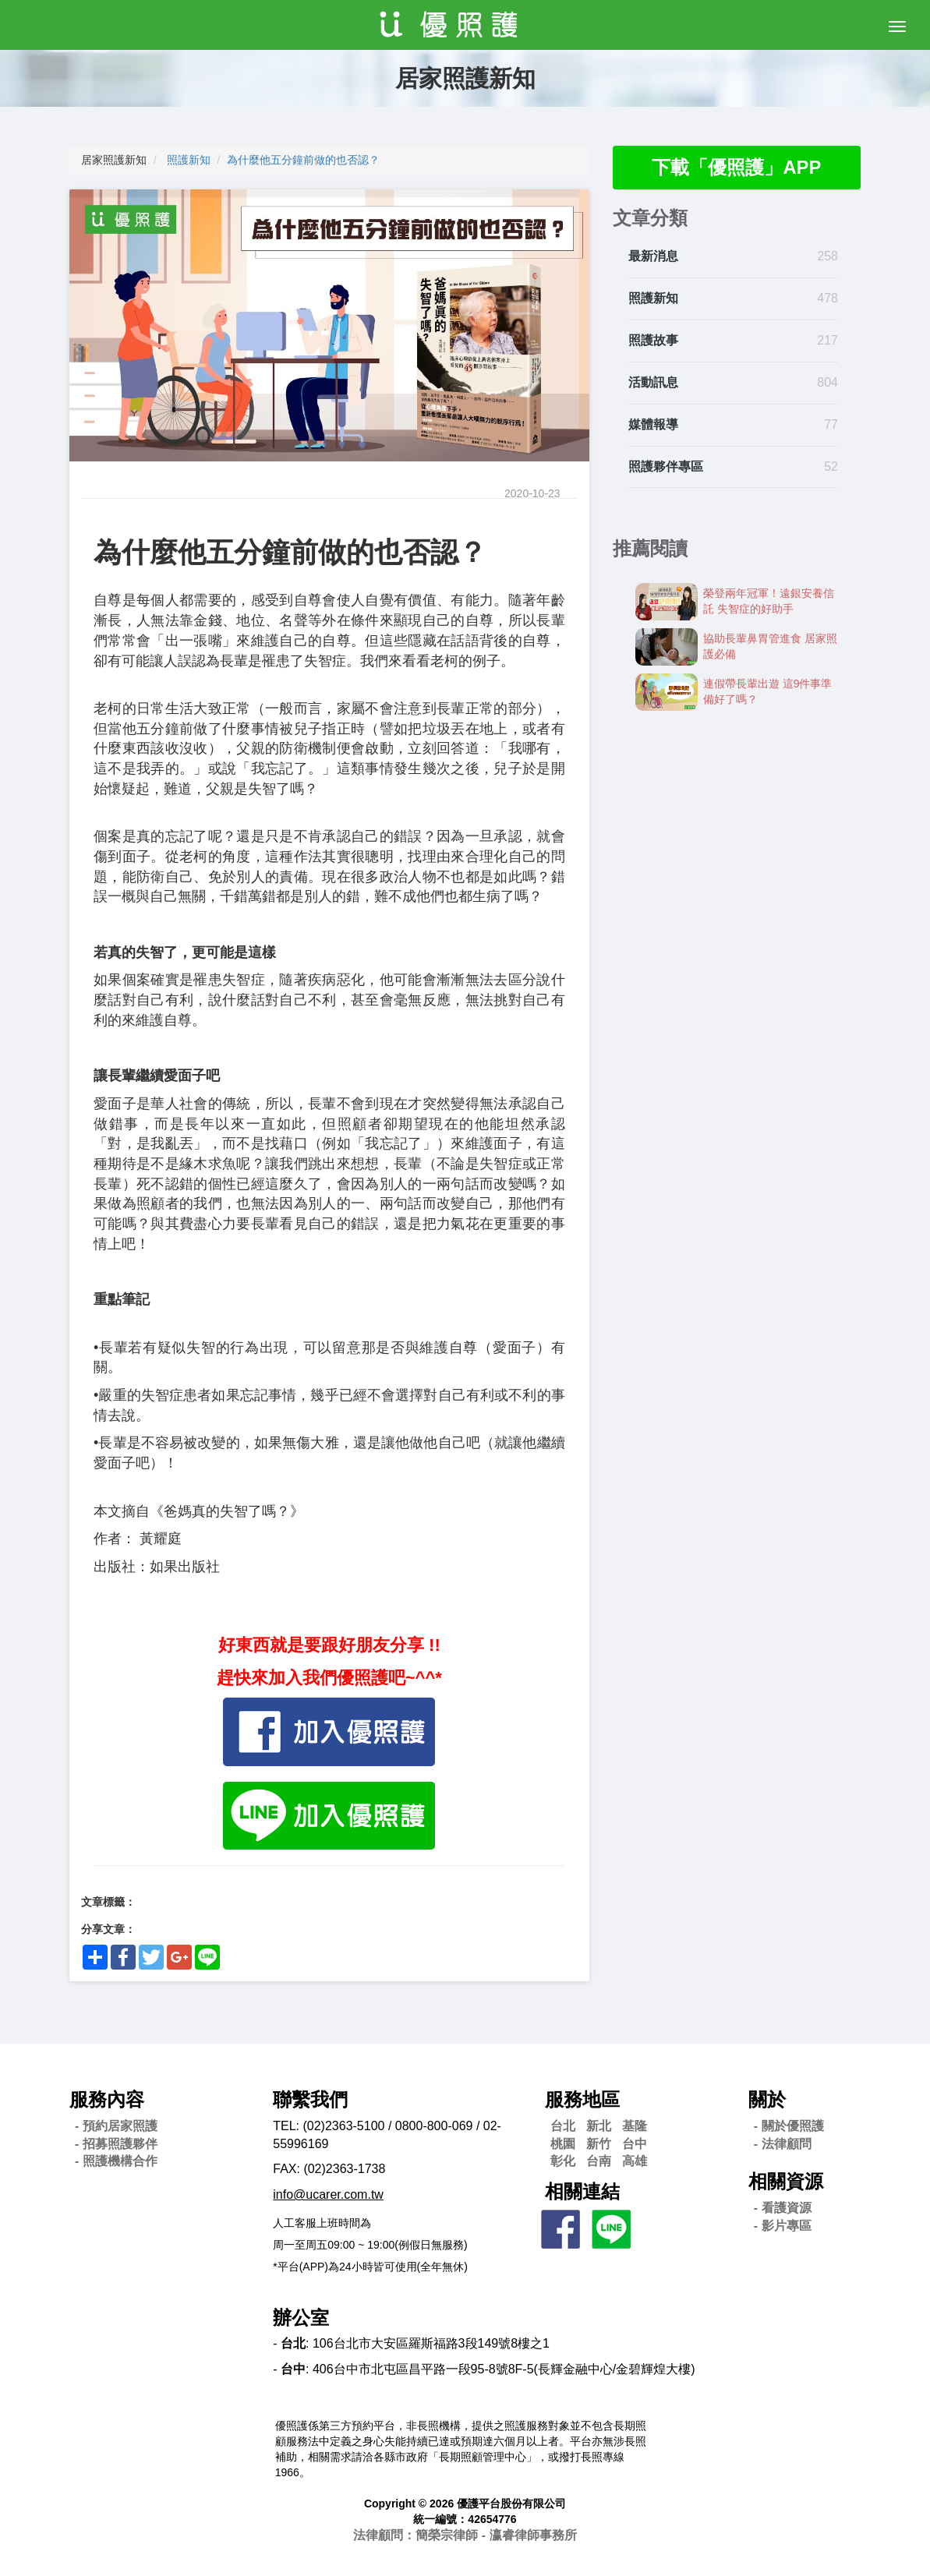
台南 (598, 2161)
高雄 (634, 2161)
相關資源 (785, 2181)
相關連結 (582, 2191)
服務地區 (582, 2099)
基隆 (634, 2126)
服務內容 (106, 2099)
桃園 (562, 2143)
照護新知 (188, 160)
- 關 (789, 2126)
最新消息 (653, 256)
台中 (634, 2143)
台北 (562, 2126)
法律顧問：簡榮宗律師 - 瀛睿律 (464, 2535)
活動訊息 (653, 382)
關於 (767, 2099)
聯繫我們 (310, 2099)
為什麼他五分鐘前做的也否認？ (303, 160)
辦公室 (301, 2317)
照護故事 (653, 340)
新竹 (598, 2143)
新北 (598, 2126)
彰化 (562, 2161)
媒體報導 (653, 424)
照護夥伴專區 (665, 466)
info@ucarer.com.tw (328, 2194)
